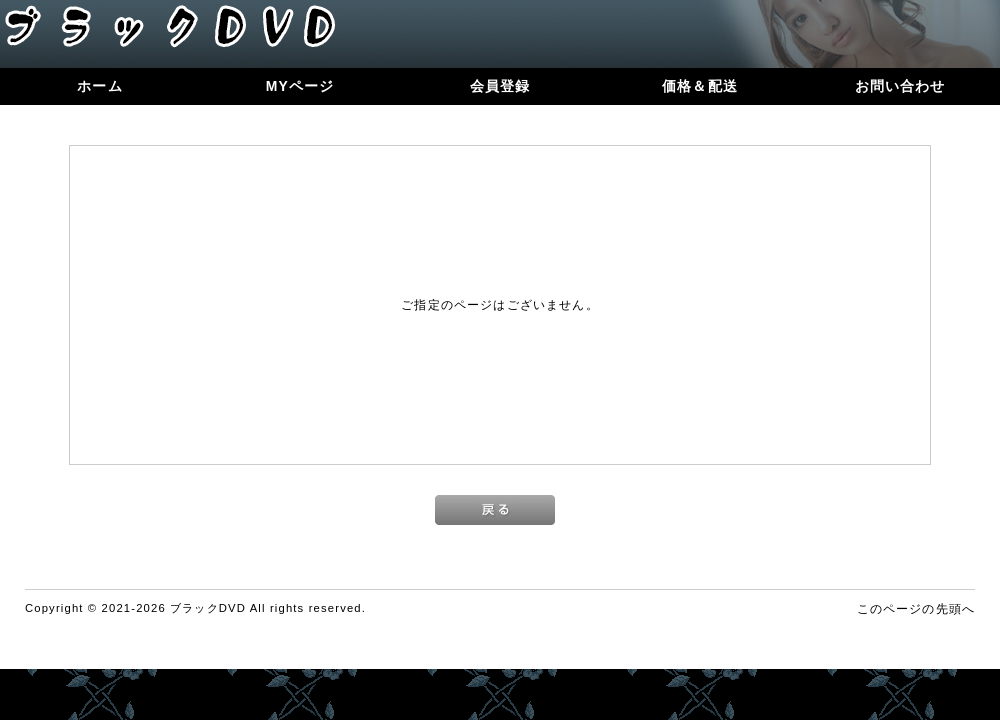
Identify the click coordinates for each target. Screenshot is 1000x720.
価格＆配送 (700, 86)
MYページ (300, 86)
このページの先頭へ (916, 608)
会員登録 (500, 86)
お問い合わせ (900, 86)
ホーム (99, 86)
